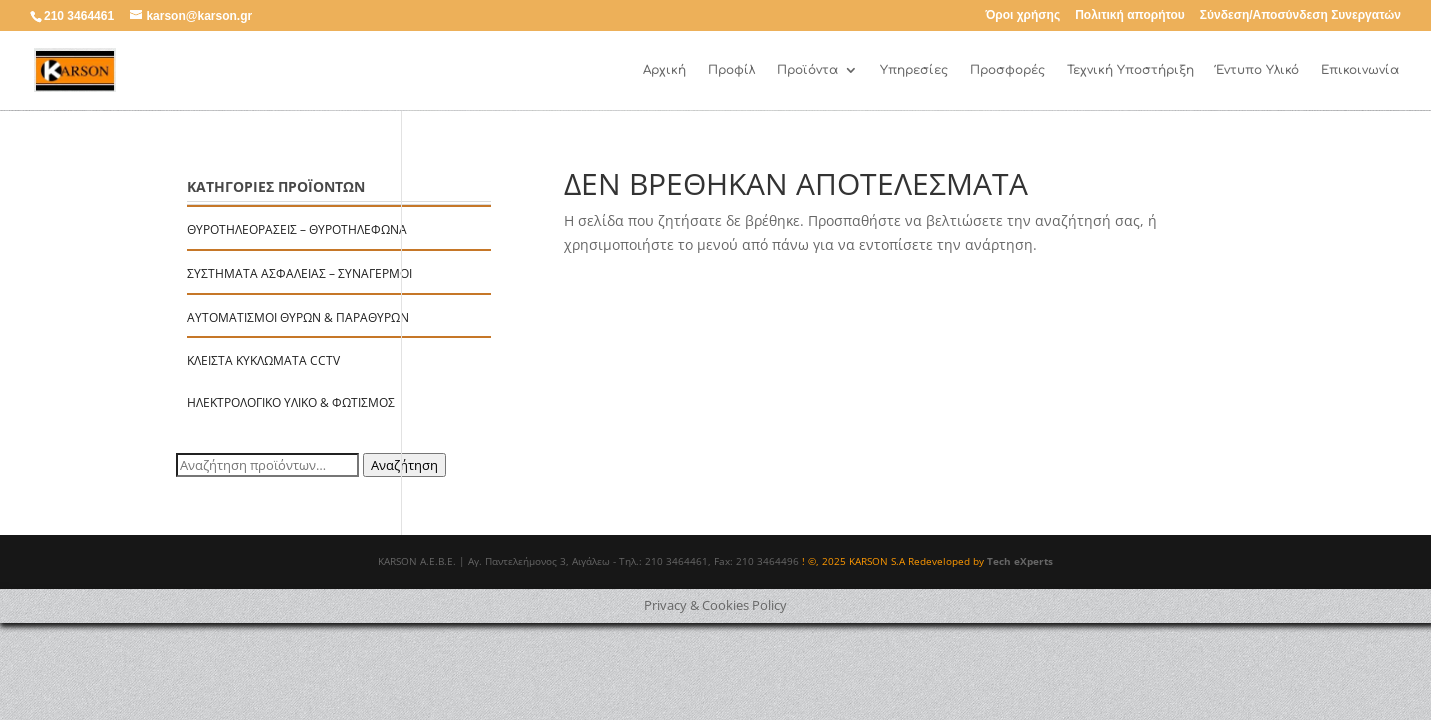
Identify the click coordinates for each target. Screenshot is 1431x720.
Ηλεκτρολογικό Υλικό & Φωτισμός (291, 402)
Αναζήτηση (404, 465)
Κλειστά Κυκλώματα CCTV (263, 360)
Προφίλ (731, 70)
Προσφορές (1007, 70)
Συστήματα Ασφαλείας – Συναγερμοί (299, 273)
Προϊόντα (807, 70)
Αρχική (664, 70)
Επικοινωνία (1360, 70)
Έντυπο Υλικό (1257, 70)
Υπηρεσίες (914, 70)
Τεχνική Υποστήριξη (1130, 70)
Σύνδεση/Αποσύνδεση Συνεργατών (1300, 15)
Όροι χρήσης (1022, 15)
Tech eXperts (1020, 561)
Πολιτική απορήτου (1130, 15)
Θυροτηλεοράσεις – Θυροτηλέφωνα (297, 229)
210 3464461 (79, 16)
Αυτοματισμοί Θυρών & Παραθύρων (298, 317)
